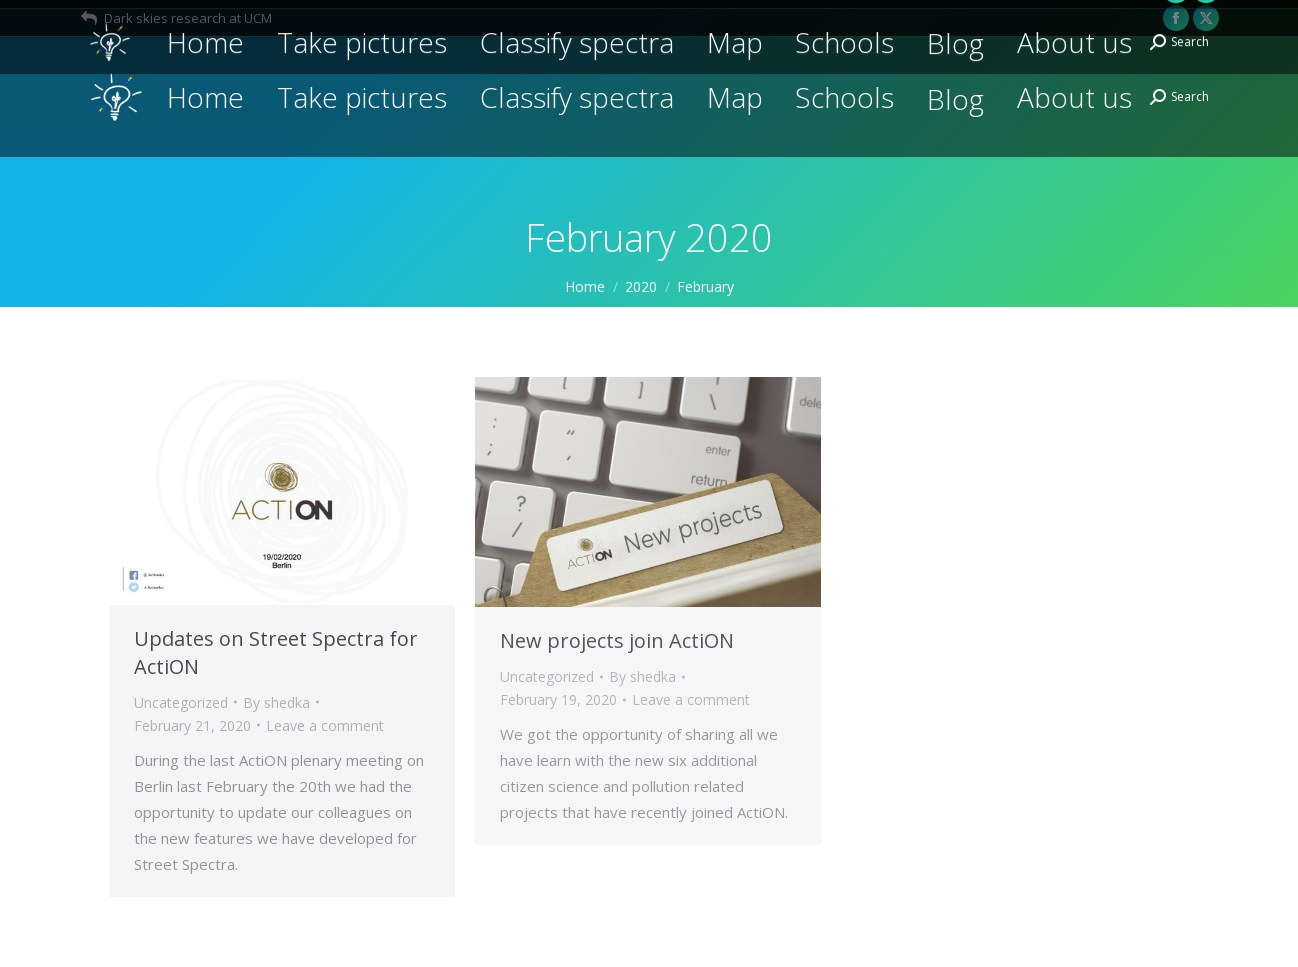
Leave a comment (325, 725)
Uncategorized (181, 702)
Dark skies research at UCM (175, 18)
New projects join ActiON (617, 640)
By (276, 702)
